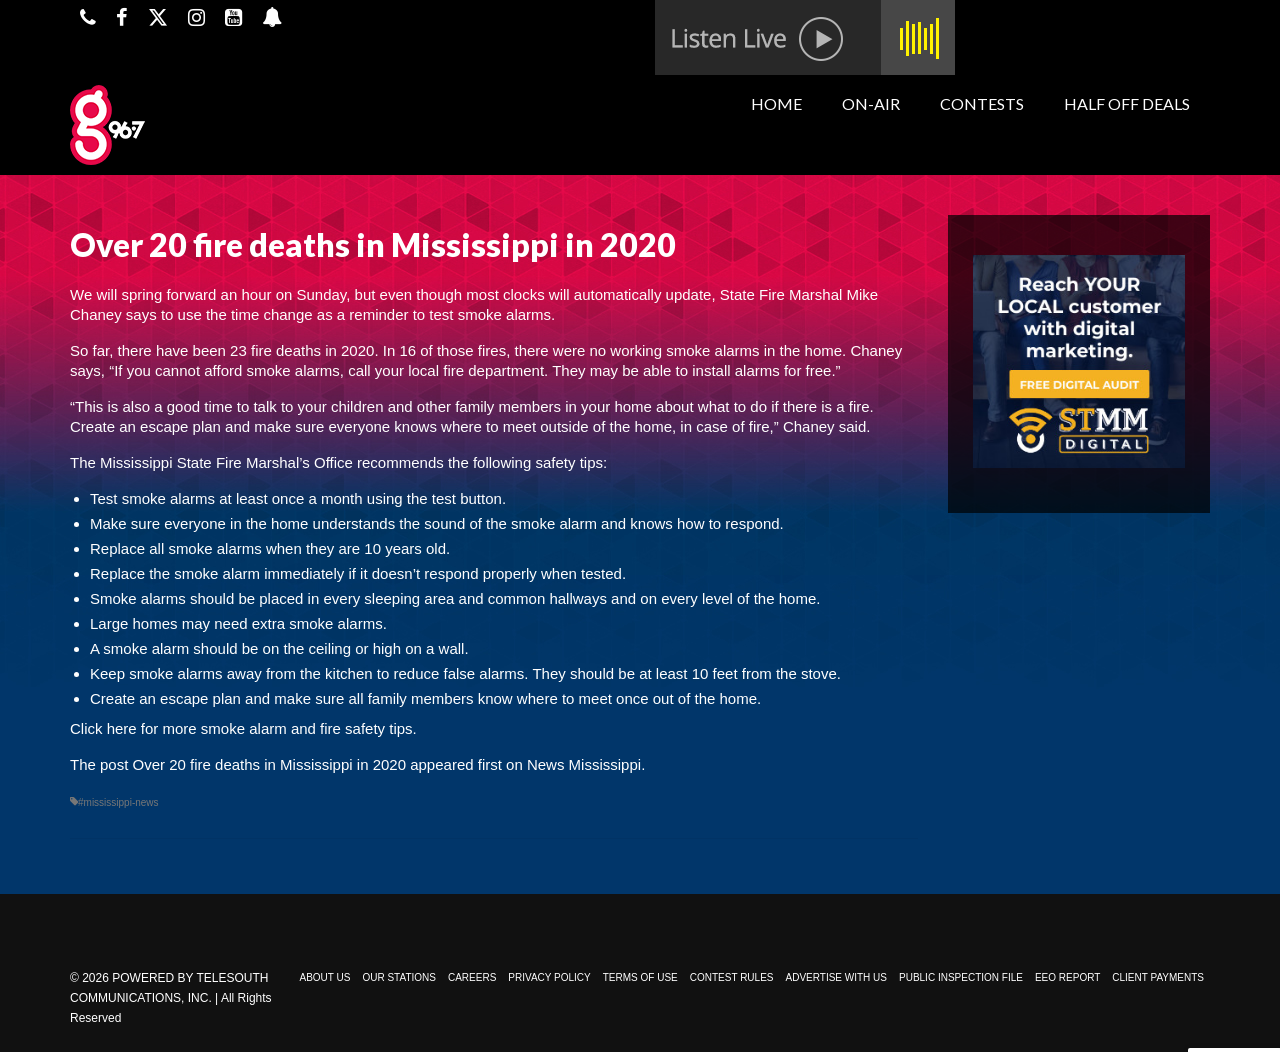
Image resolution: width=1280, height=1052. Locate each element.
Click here (103, 728)
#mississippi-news (118, 802)
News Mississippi (584, 764)
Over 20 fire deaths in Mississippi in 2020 (269, 764)
